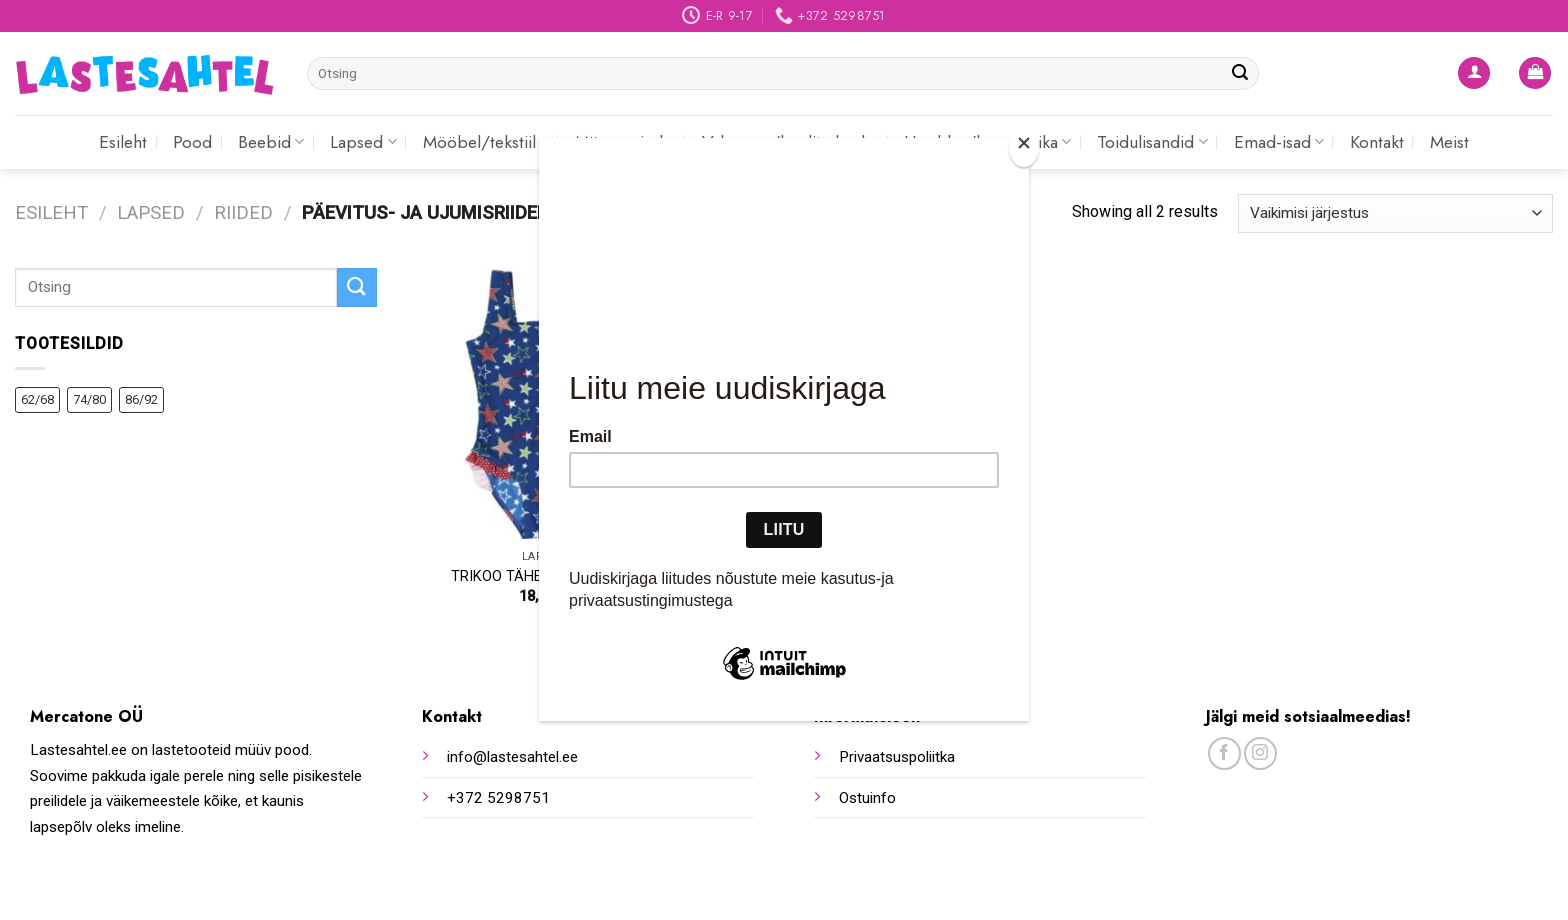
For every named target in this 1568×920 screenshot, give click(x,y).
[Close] (1024, 147)
